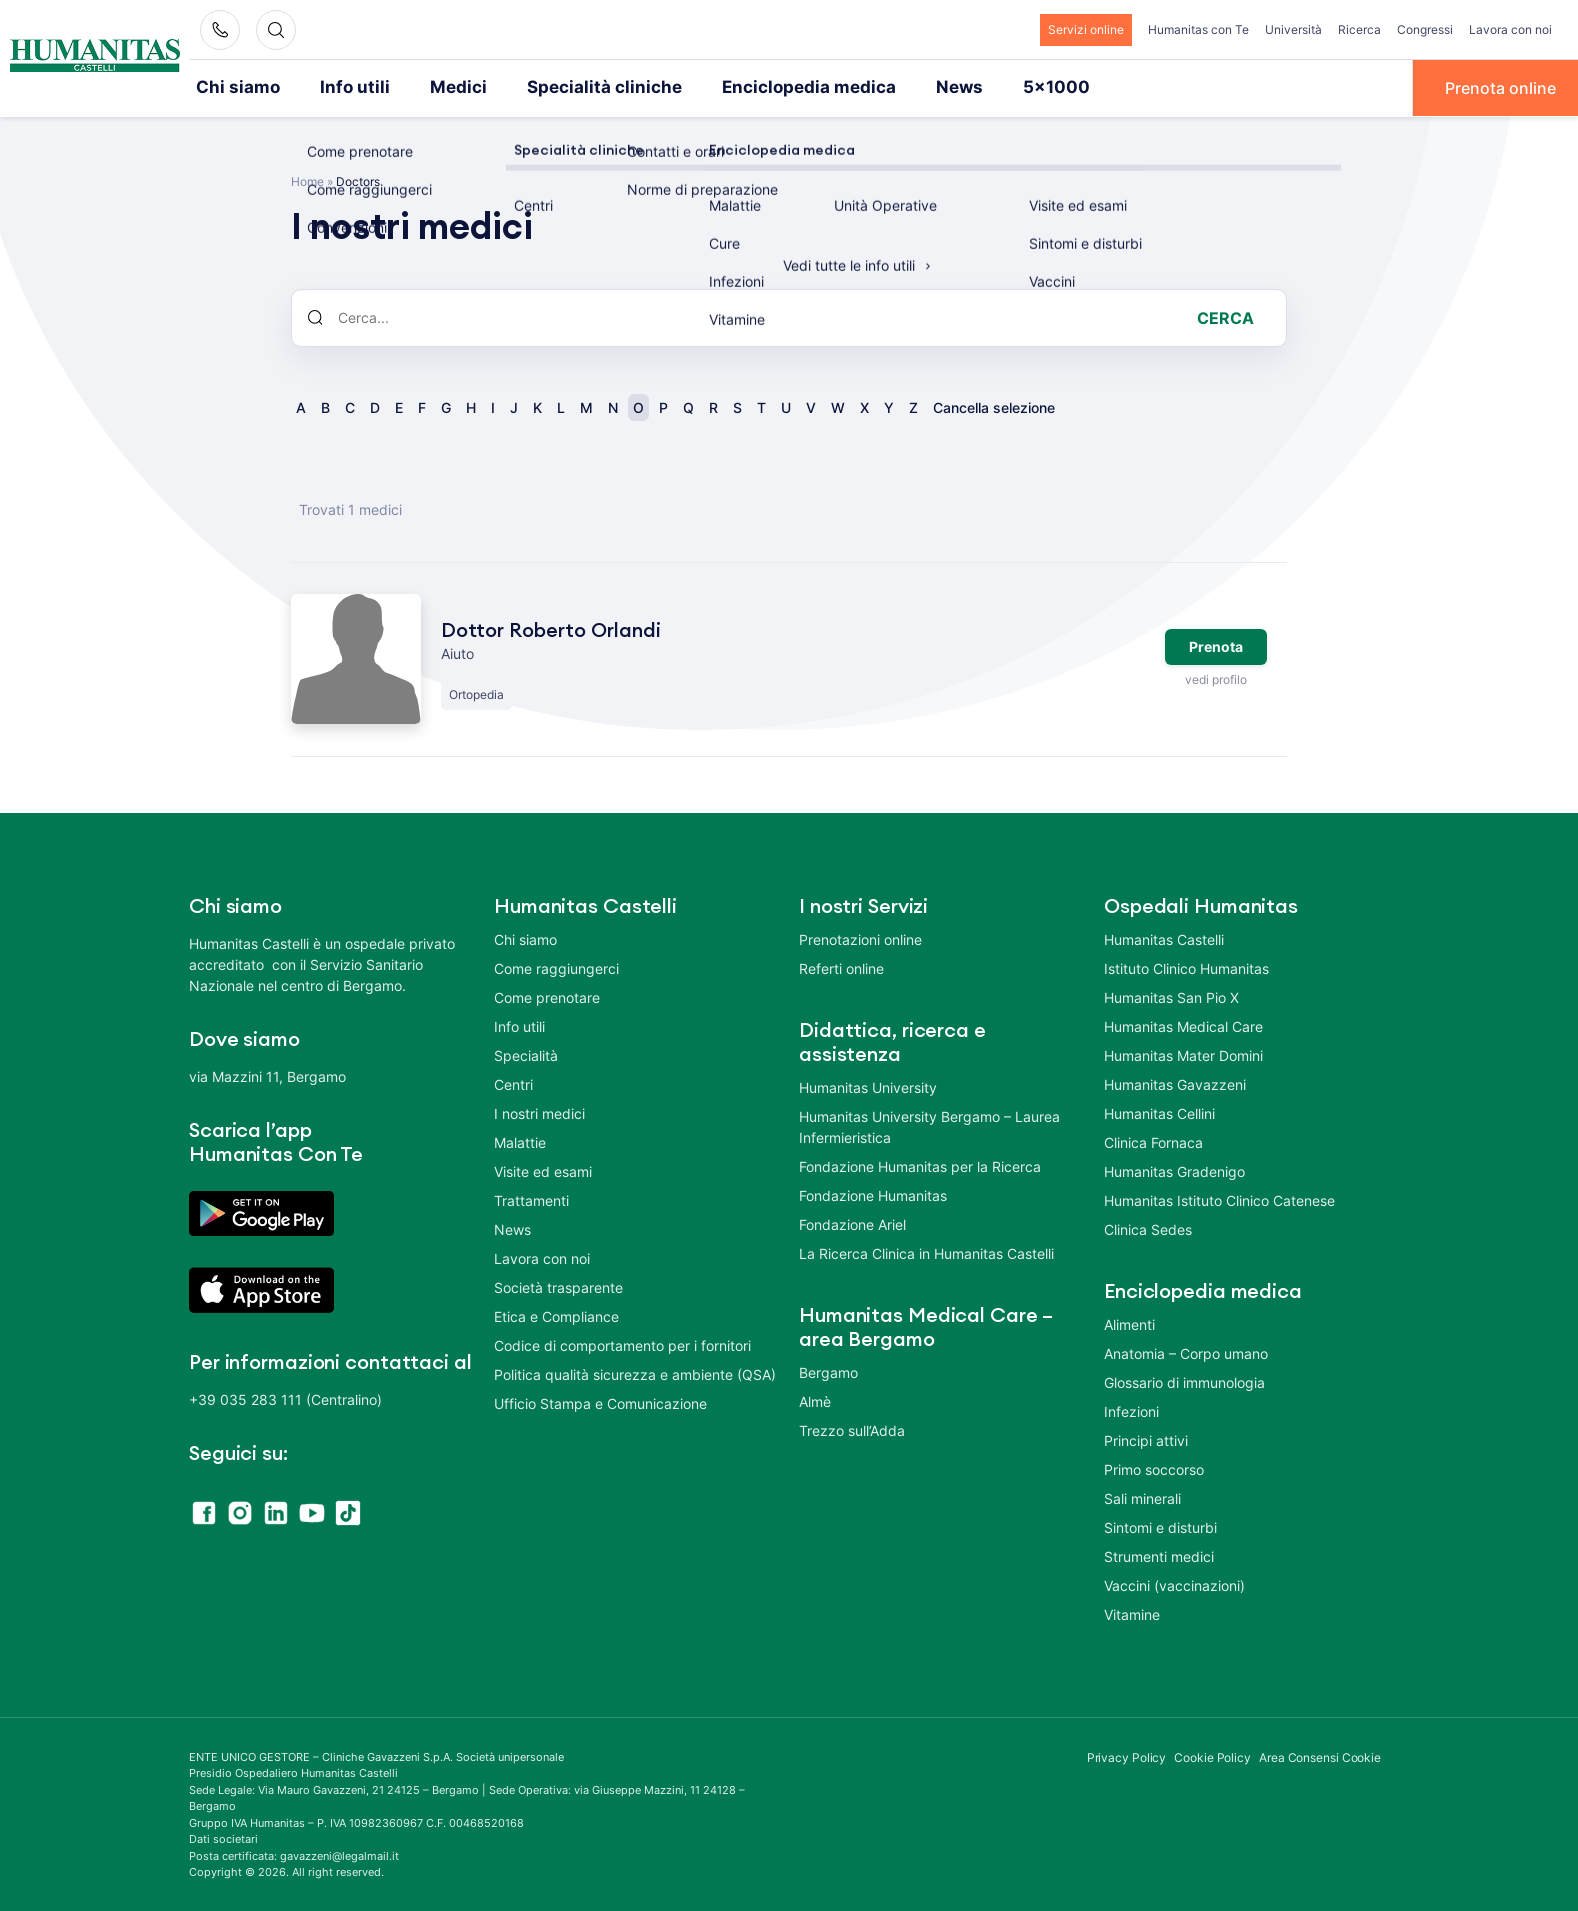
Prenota (1216, 645)
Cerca (1225, 316)
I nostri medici (539, 1111)
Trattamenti (531, 1198)
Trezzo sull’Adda (852, 1428)
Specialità (526, 1053)
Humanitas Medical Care (1183, 1024)
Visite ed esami (543, 1169)
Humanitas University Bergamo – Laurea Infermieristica (929, 1125)
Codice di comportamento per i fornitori (622, 1343)
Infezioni (1131, 1409)
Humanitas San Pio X (1171, 995)
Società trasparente (558, 1285)
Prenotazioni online (860, 937)
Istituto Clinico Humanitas (1186, 966)
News (899, 87)
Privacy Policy (1127, 1755)
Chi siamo (234, 87)
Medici (439, 87)
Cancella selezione (994, 405)
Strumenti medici (1159, 1554)
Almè (815, 1399)
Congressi (1425, 29)
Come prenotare (547, 995)
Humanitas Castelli (1164, 937)
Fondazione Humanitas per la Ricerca (920, 1164)
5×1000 (990, 87)
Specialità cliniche (572, 87)
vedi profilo (1215, 678)
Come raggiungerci (556, 966)
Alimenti (1129, 1322)
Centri (513, 1082)
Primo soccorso (1154, 1467)
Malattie (520, 1140)
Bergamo (828, 1370)
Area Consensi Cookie (1320, 1755)
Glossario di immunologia (1184, 1380)
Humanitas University (868, 1085)
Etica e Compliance (556, 1314)
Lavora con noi (1510, 29)
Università (1293, 29)
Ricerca (1359, 29)
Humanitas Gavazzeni (1175, 1082)
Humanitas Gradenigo (1174, 1169)
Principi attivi (1146, 1438)
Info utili (343, 87)
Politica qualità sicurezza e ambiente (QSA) (635, 1372)
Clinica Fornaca (1153, 1140)
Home (307, 179)
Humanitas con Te (1198, 29)
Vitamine (1132, 1612)
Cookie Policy (1212, 1755)
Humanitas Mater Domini (1183, 1053)
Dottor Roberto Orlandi (551, 629)
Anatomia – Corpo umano (1186, 1351)
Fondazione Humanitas (873, 1193)
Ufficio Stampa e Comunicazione (600, 1401)
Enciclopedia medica (759, 87)
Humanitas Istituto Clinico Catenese (1219, 1198)
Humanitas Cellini (1159, 1111)
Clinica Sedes (1148, 1227)
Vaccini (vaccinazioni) (1174, 1583)
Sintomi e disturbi (1160, 1525)
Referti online (841, 966)
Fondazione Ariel (852, 1222)
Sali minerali (1142, 1496)
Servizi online (1086, 29)
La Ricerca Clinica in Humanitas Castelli (926, 1251)
